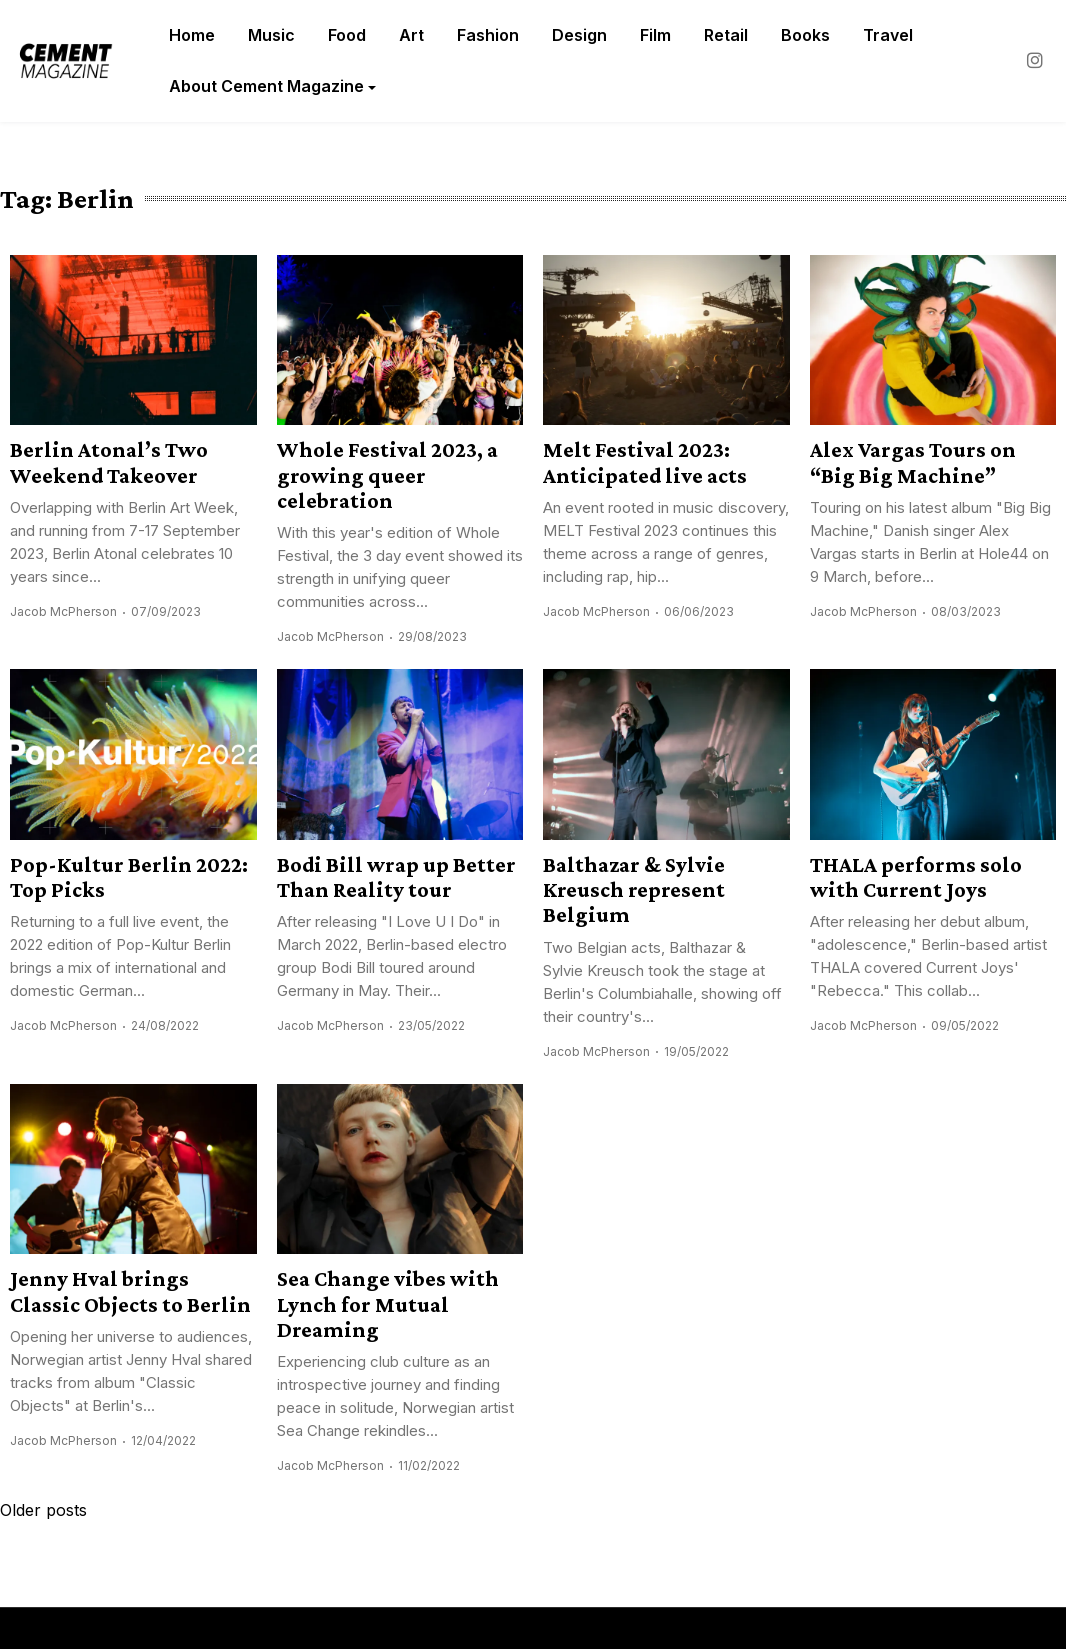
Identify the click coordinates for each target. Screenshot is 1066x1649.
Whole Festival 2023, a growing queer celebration (387, 475)
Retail (726, 35)
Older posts (43, 1510)
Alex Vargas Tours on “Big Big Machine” (913, 462)
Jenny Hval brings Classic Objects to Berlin (130, 1291)
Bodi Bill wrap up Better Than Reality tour (396, 877)
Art (411, 35)
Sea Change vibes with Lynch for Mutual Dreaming (388, 1304)
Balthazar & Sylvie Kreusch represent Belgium (634, 890)
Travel (888, 35)
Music (271, 35)
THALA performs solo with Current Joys (916, 877)
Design (579, 35)
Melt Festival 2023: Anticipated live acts (645, 462)
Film (655, 35)
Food (347, 35)
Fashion (488, 35)
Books (805, 35)
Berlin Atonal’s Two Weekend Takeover (109, 462)
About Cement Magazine (266, 86)
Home (192, 35)
